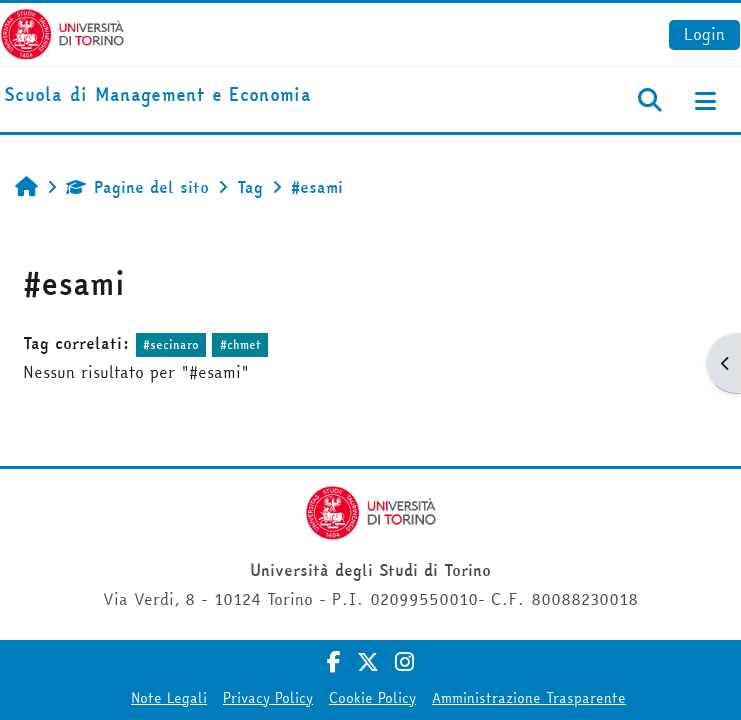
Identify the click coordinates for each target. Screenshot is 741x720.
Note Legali (169, 698)
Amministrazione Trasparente (529, 698)
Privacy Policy (268, 698)
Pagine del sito (137, 187)
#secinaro (171, 344)
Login (704, 34)
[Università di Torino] (62, 32)
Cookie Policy (372, 698)
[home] (157, 95)
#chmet (240, 344)
